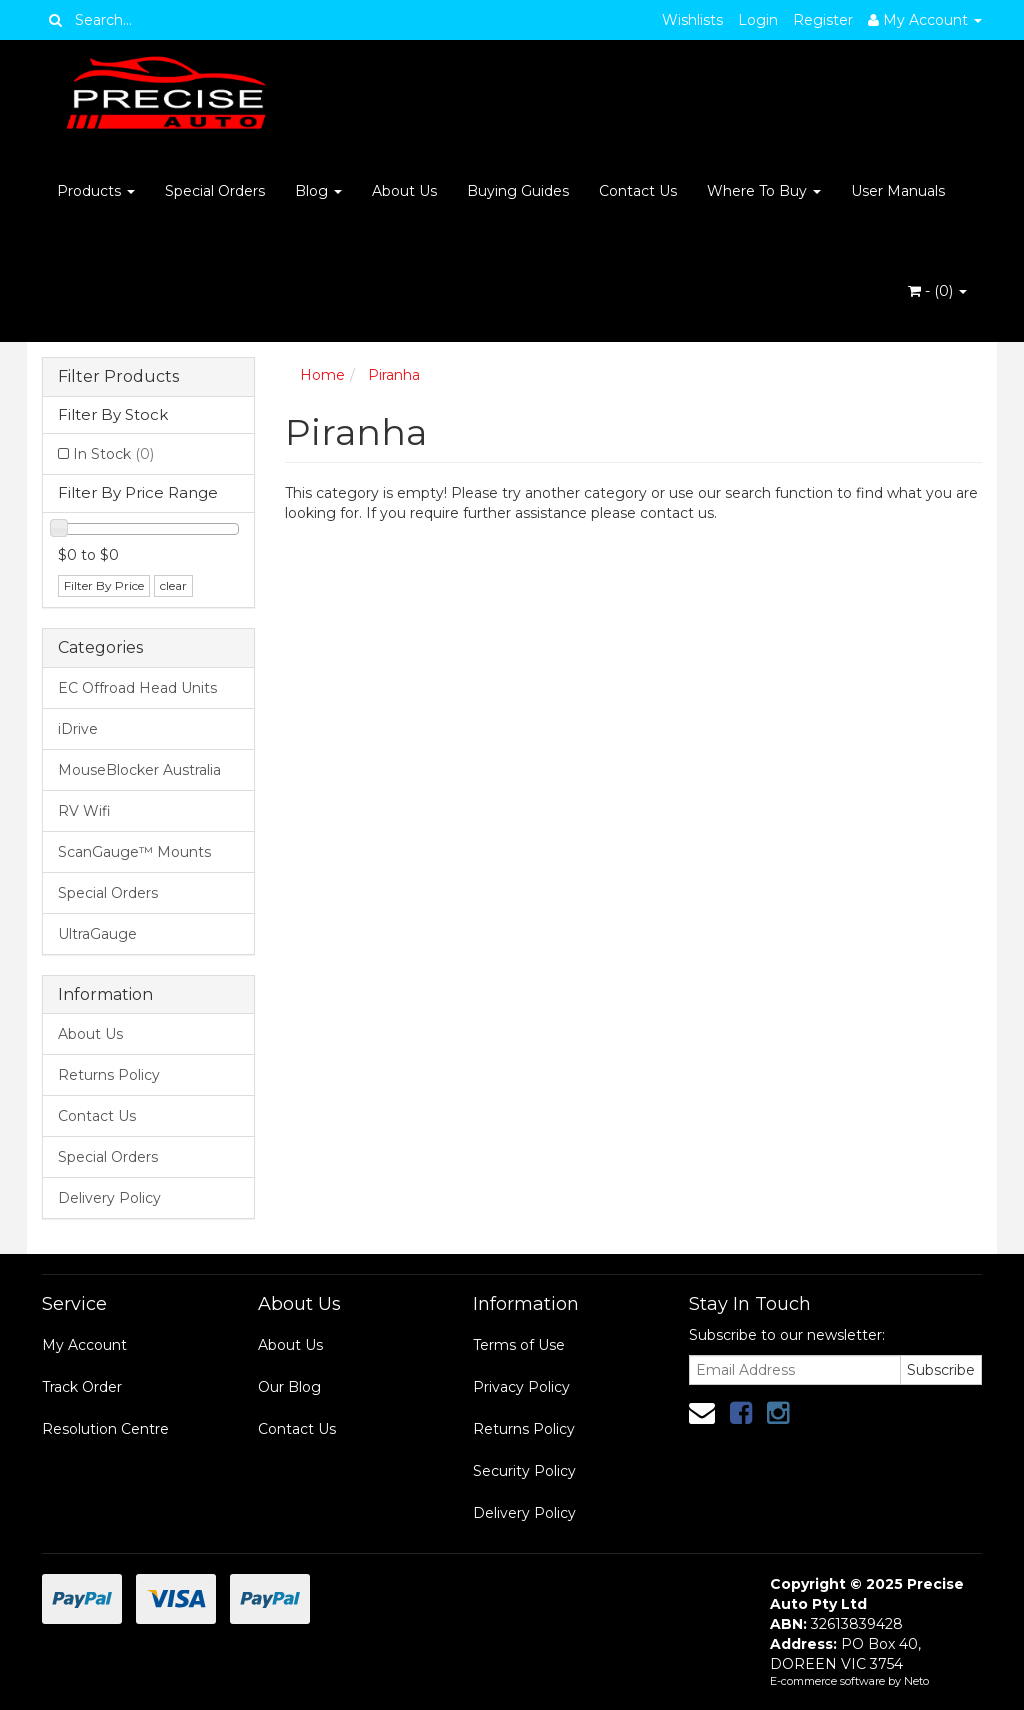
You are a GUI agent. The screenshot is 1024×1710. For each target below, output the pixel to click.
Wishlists (692, 20)
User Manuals (898, 191)
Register (823, 20)
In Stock (113, 454)
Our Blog (289, 1387)
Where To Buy (764, 191)
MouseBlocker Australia (139, 770)
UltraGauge (97, 934)
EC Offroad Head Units (137, 688)
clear (173, 585)
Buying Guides (518, 191)
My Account (84, 1345)
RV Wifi (84, 811)
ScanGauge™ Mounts (134, 852)
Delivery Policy (109, 1198)
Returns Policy (109, 1075)
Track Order (82, 1387)
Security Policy (524, 1471)
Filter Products (118, 377)
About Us (404, 191)
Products (96, 191)
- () (937, 291)
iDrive (78, 729)
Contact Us (638, 191)
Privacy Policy (521, 1387)
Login (758, 20)
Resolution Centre (105, 1429)
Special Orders (215, 191)
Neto (916, 1681)
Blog (318, 191)
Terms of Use (519, 1345)
